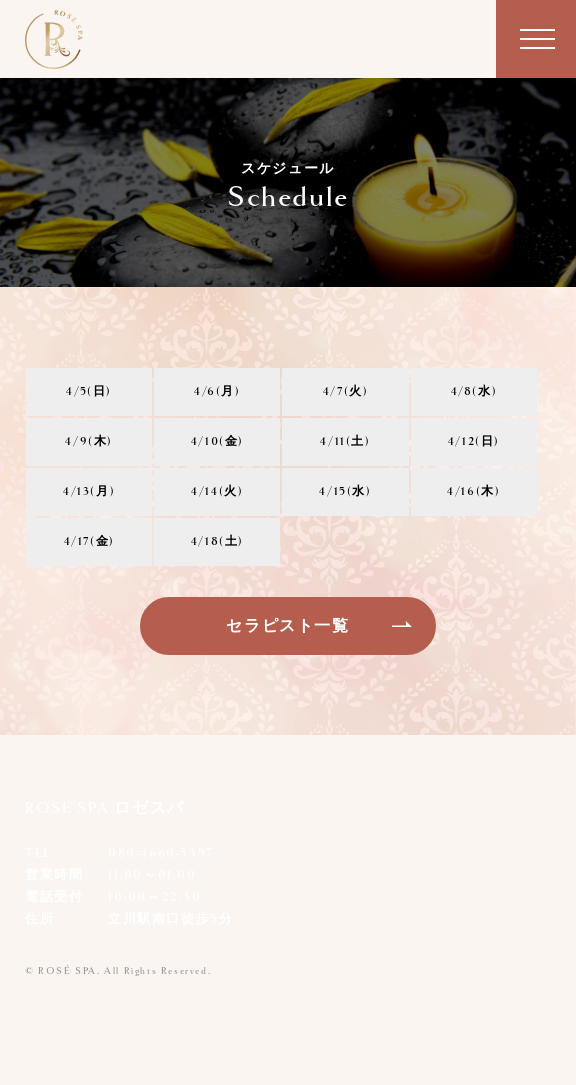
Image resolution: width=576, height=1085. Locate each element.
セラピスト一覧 (287, 626)
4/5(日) (89, 391)
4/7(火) (346, 391)
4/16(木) (473, 491)
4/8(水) (474, 391)
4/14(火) (217, 491)
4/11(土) (345, 441)
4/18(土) (217, 541)
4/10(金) (217, 441)
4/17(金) (89, 541)
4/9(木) (89, 441)
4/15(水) (345, 491)
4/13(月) (89, 491)
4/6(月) (217, 391)
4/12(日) (474, 441)
